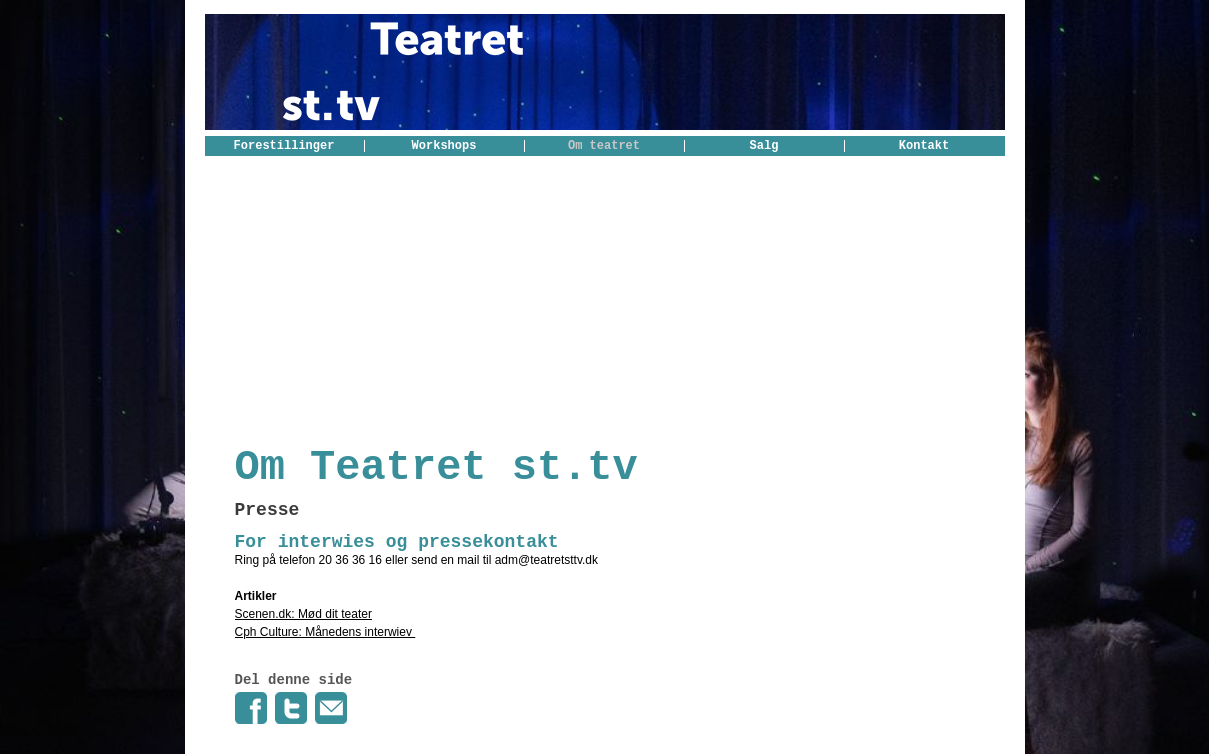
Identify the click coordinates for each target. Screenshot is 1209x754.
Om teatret (604, 146)
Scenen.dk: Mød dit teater (303, 614)
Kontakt (924, 146)
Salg (764, 146)
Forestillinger (284, 146)
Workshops (444, 146)
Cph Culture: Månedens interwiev (325, 632)
